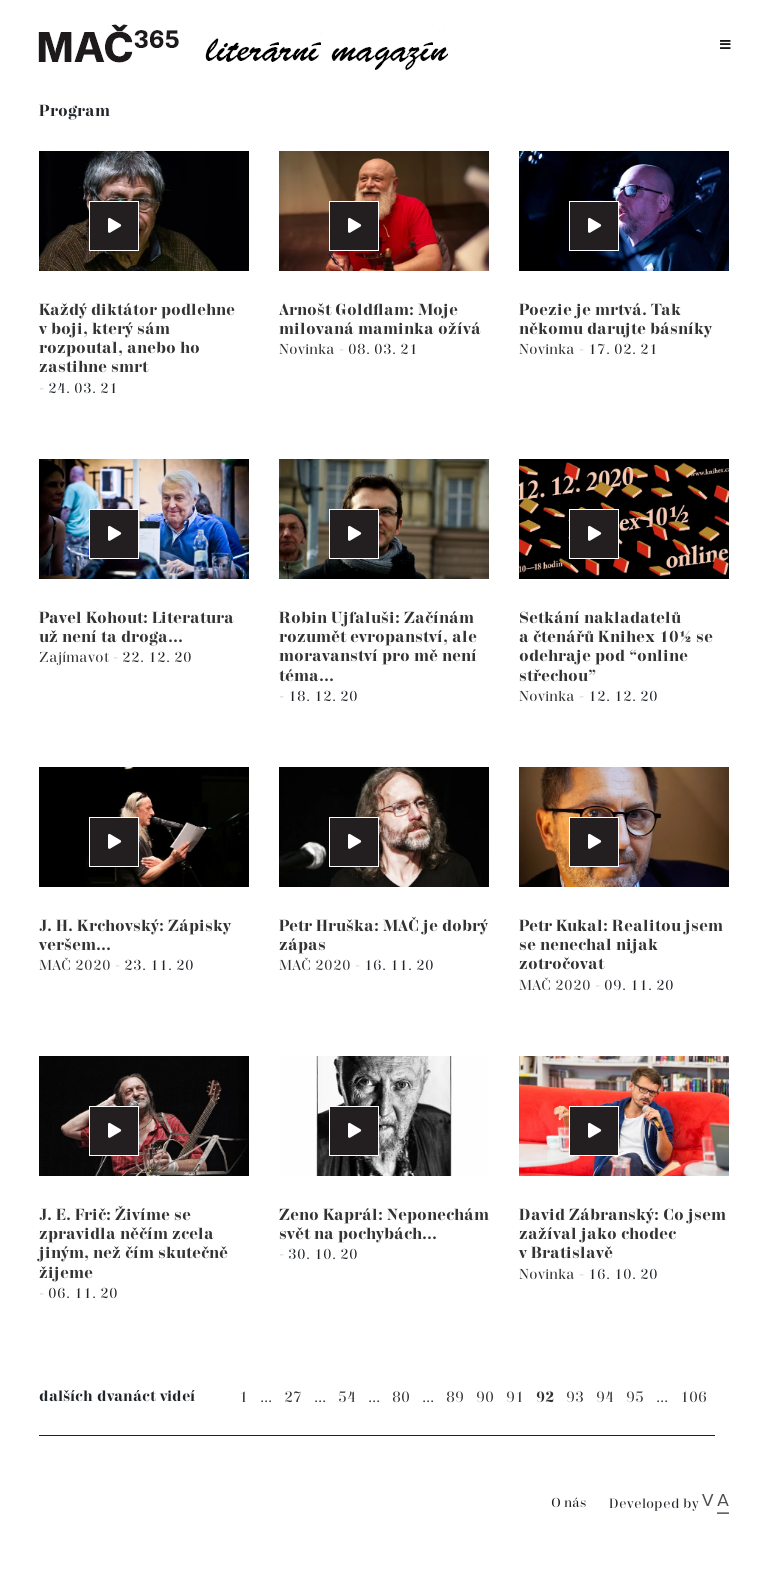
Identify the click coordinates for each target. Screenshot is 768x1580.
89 (455, 1397)
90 (485, 1397)
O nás (568, 1503)
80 (401, 1397)
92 (545, 1397)
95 (635, 1397)
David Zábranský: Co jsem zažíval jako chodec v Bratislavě (622, 1234)
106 (693, 1397)
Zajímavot (76, 657)
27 (293, 1397)
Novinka (309, 349)
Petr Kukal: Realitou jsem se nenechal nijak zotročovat (621, 945)
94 (605, 1397)
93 (575, 1397)
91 (515, 1397)
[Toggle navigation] (725, 45)
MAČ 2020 (77, 965)
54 (347, 1397)
